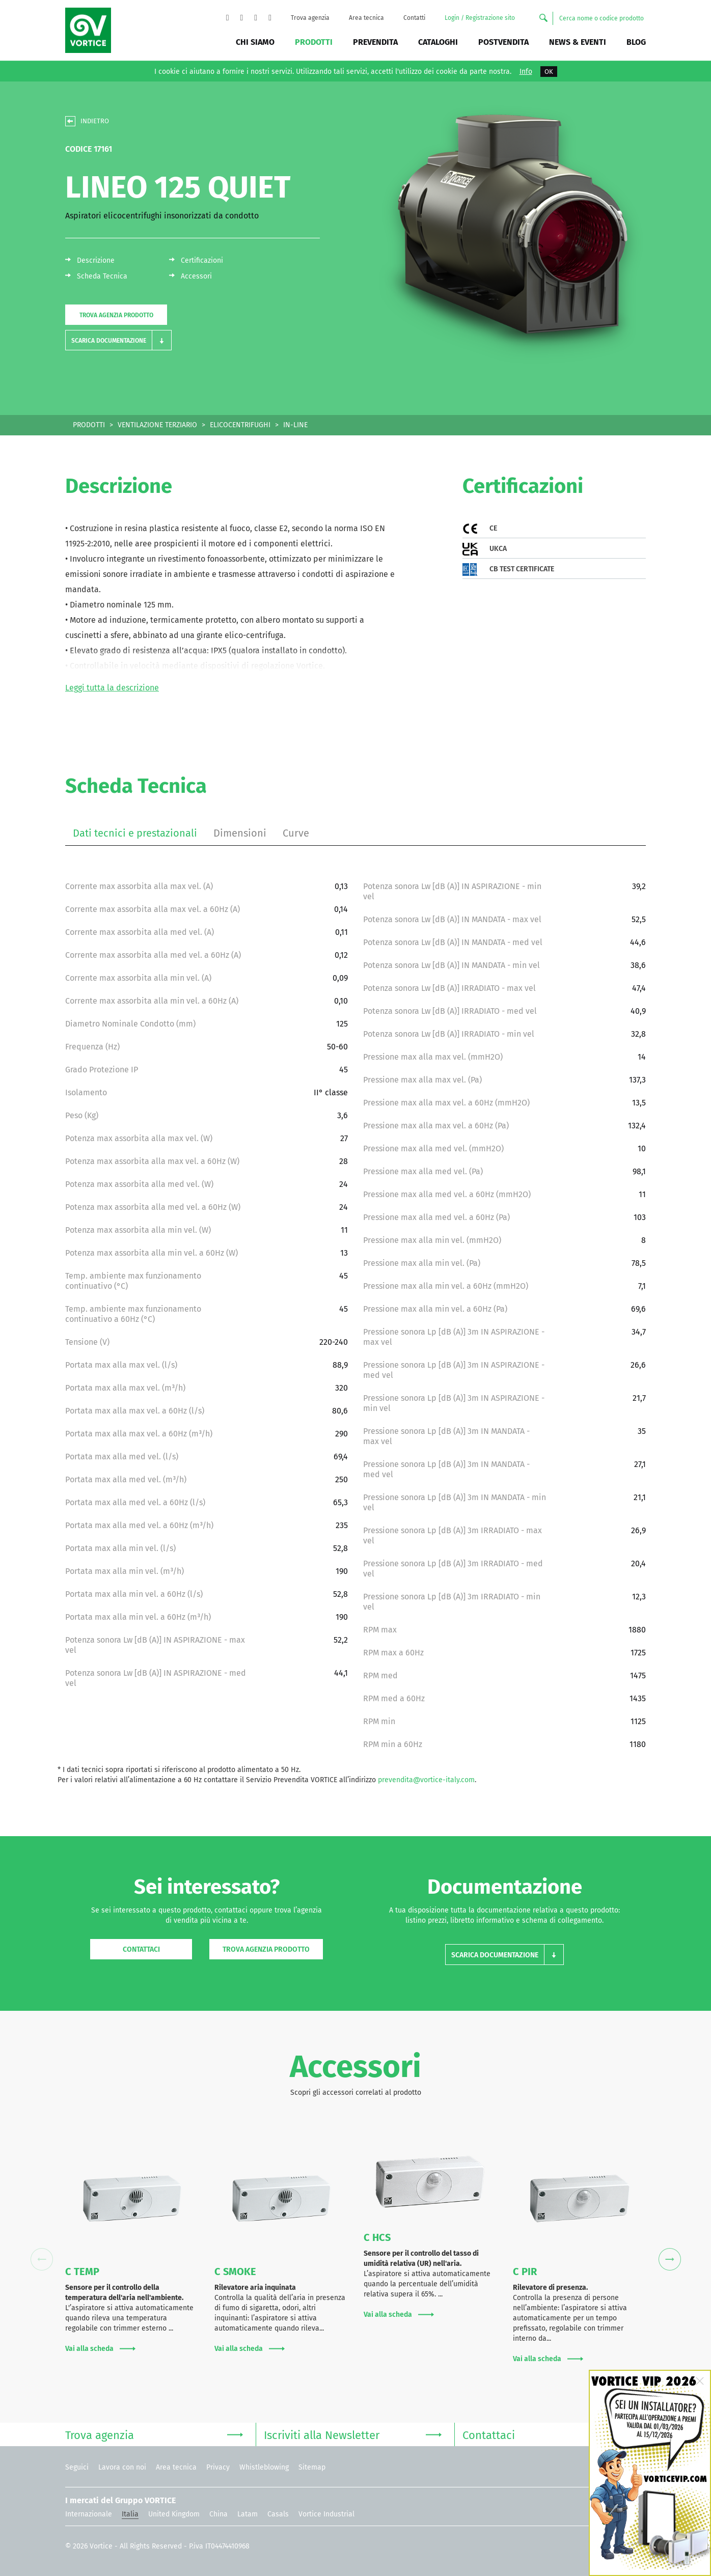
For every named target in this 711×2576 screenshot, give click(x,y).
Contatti (414, 17)
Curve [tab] (296, 833)
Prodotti (314, 42)
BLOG (636, 42)
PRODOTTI (89, 425)
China (218, 2514)
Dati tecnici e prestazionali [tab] (135, 833)
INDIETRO (94, 121)
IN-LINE (295, 425)
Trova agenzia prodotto (116, 315)
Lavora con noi (122, 2467)
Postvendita (503, 42)
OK (548, 71)
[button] (118, 340)
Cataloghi (438, 42)
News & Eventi (577, 42)
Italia (130, 2514)
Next (669, 2260)
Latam (247, 2514)
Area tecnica (366, 17)
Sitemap (311, 2467)
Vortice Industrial (326, 2514)
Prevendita (375, 42)
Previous (41, 2260)
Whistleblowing (264, 2467)
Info (525, 71)
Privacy (218, 2467)
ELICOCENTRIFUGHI (240, 425)
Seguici (77, 2467)
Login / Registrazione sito (480, 17)
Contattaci (141, 1949)
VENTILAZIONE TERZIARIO (157, 425)
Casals (278, 2514)
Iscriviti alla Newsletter (353, 2434)
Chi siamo (255, 42)
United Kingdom (174, 2514)
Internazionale (88, 2514)
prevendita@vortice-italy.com (426, 1780)
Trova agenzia (310, 17)
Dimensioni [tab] (239, 833)
